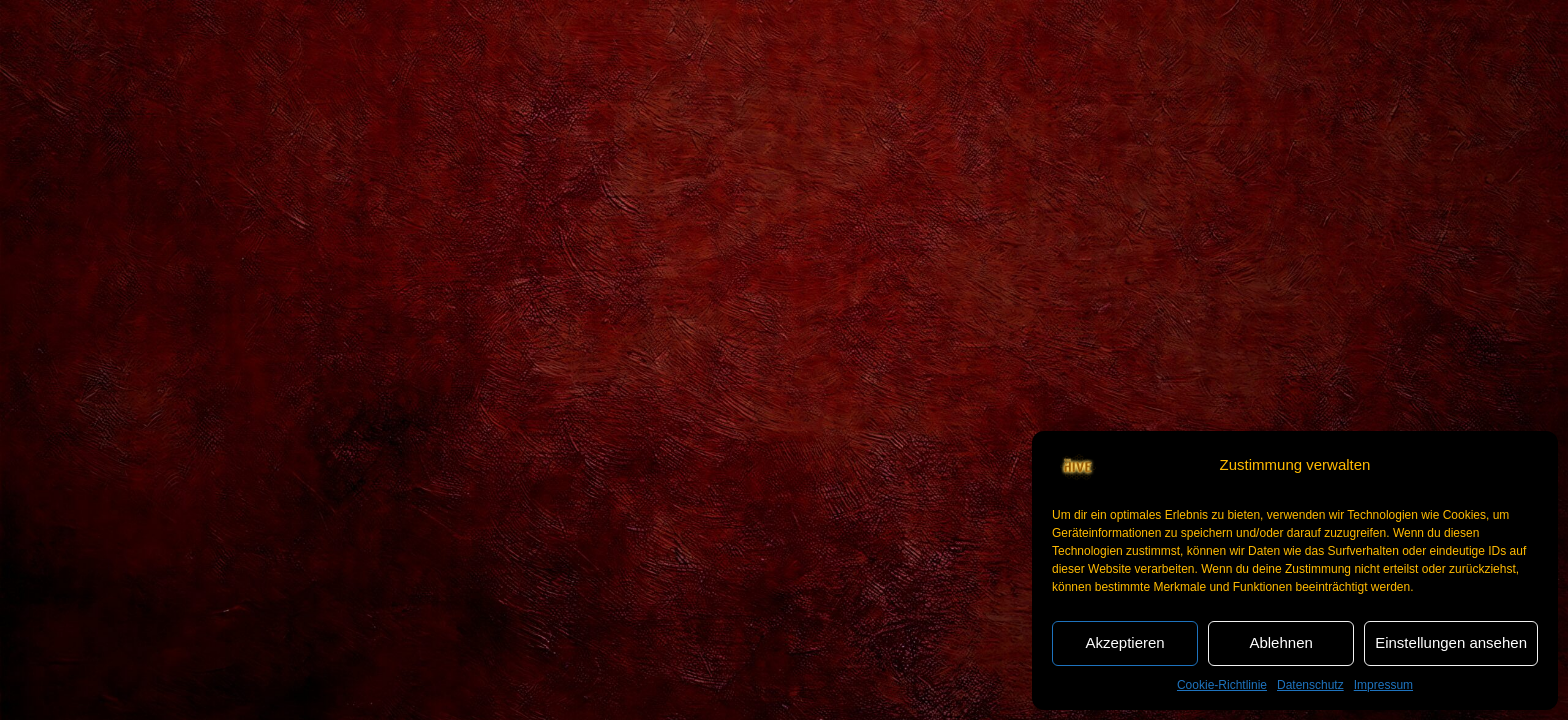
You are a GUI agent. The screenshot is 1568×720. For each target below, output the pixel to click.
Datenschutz (1310, 685)
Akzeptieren (1124, 642)
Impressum (1383, 685)
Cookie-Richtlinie (1222, 685)
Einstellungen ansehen (1451, 642)
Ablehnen (1280, 642)
